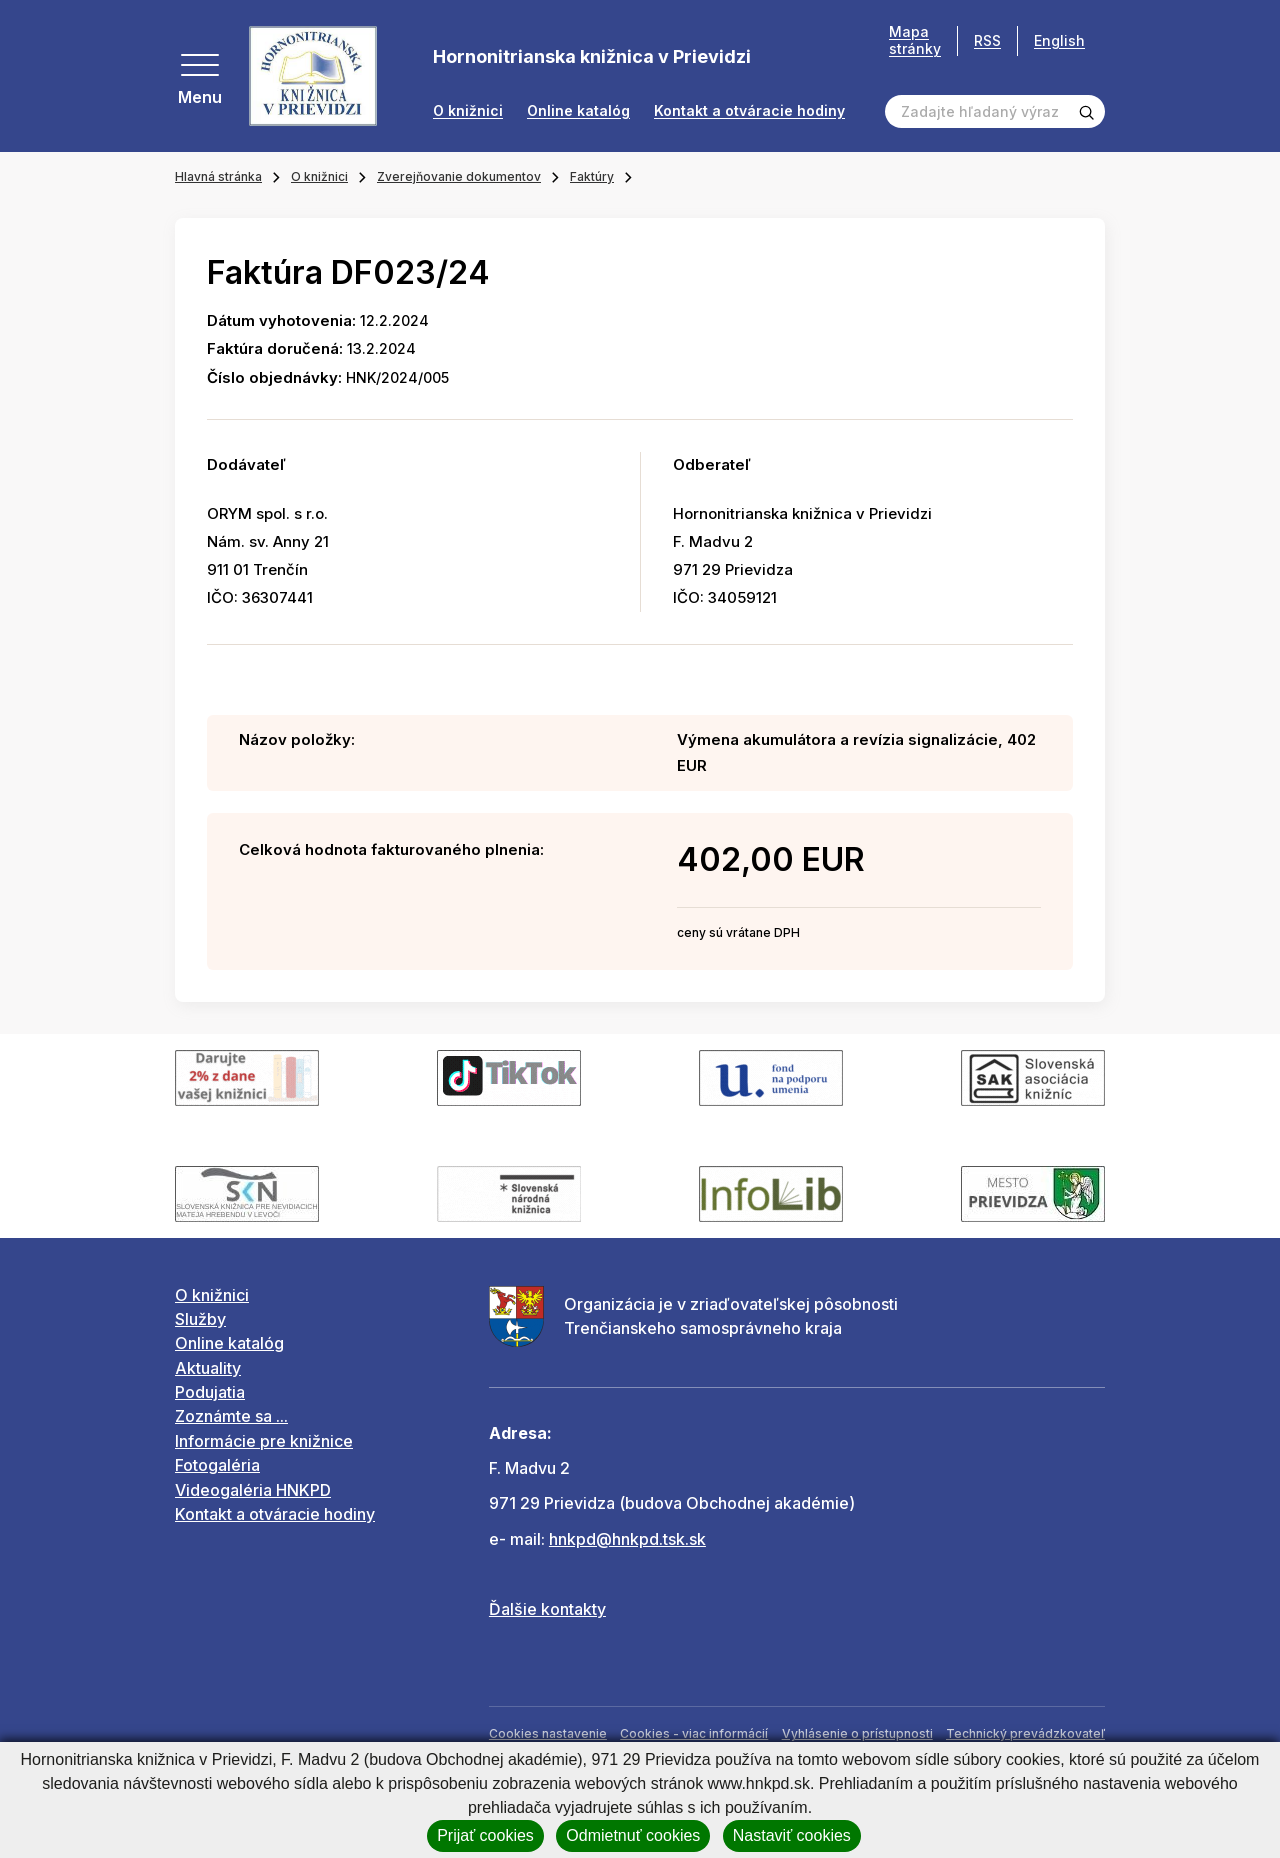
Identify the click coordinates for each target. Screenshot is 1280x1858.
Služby (200, 1319)
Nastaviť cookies (792, 1835)
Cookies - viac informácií (694, 1733)
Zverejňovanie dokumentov (459, 176)
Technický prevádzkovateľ (1025, 1733)
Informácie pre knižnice (264, 1441)
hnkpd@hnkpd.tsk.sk (627, 1539)
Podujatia (210, 1392)
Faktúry (592, 176)
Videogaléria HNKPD (253, 1490)
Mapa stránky (915, 40)
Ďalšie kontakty (547, 1609)
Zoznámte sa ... (231, 1416)
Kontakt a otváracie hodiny (749, 111)
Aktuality (208, 1368)
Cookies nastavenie (548, 1733)
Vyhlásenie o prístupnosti (857, 1733)
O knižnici (468, 111)
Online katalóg (578, 111)
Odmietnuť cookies (633, 1835)
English (1059, 40)
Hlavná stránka (218, 176)
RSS (987, 40)
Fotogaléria (217, 1465)
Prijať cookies (485, 1835)
